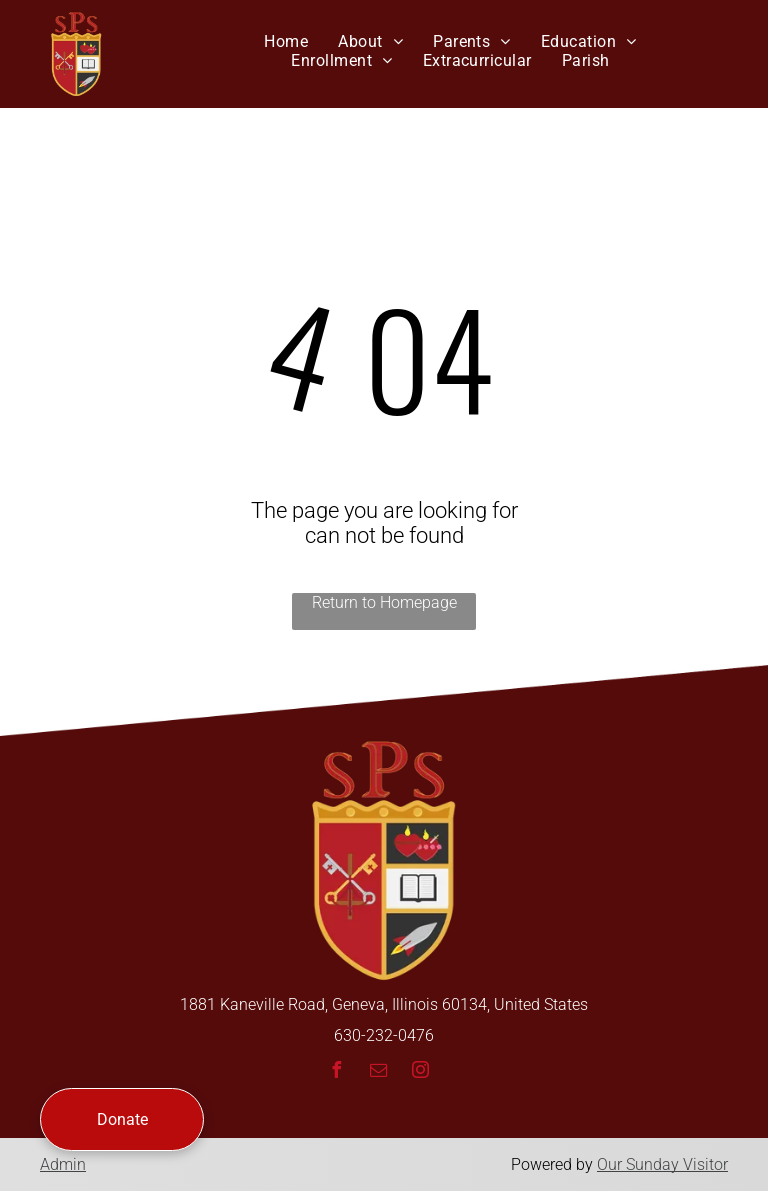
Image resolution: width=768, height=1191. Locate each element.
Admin (63, 1164)
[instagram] (420, 1072)
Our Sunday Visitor (662, 1164)
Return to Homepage (384, 602)
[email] (378, 1072)
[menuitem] (286, 41)
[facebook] (336, 1072)
